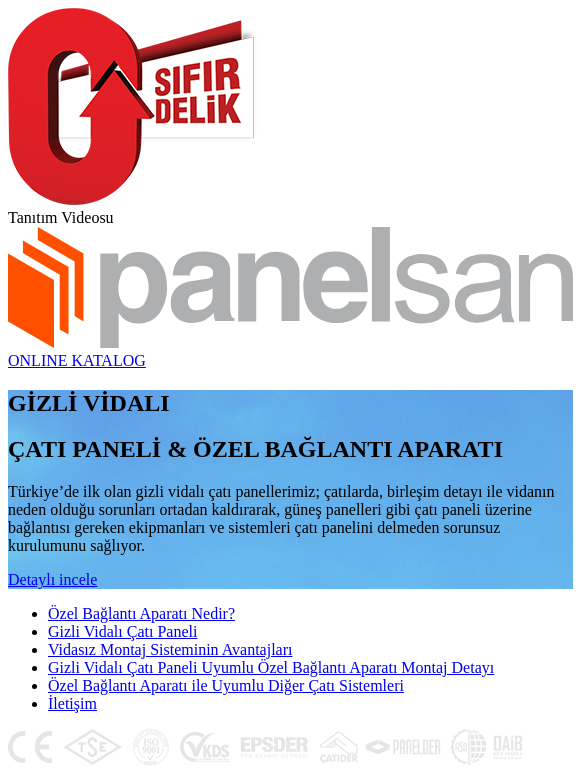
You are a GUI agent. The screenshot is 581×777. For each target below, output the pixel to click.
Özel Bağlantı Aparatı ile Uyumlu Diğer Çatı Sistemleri (226, 685)
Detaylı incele (52, 579)
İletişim (72, 703)
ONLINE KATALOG (77, 360)
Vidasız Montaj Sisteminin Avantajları (170, 649)
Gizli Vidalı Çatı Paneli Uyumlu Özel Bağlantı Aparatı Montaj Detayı (271, 667)
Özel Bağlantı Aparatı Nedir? (141, 613)
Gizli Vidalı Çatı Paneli (122, 631)
